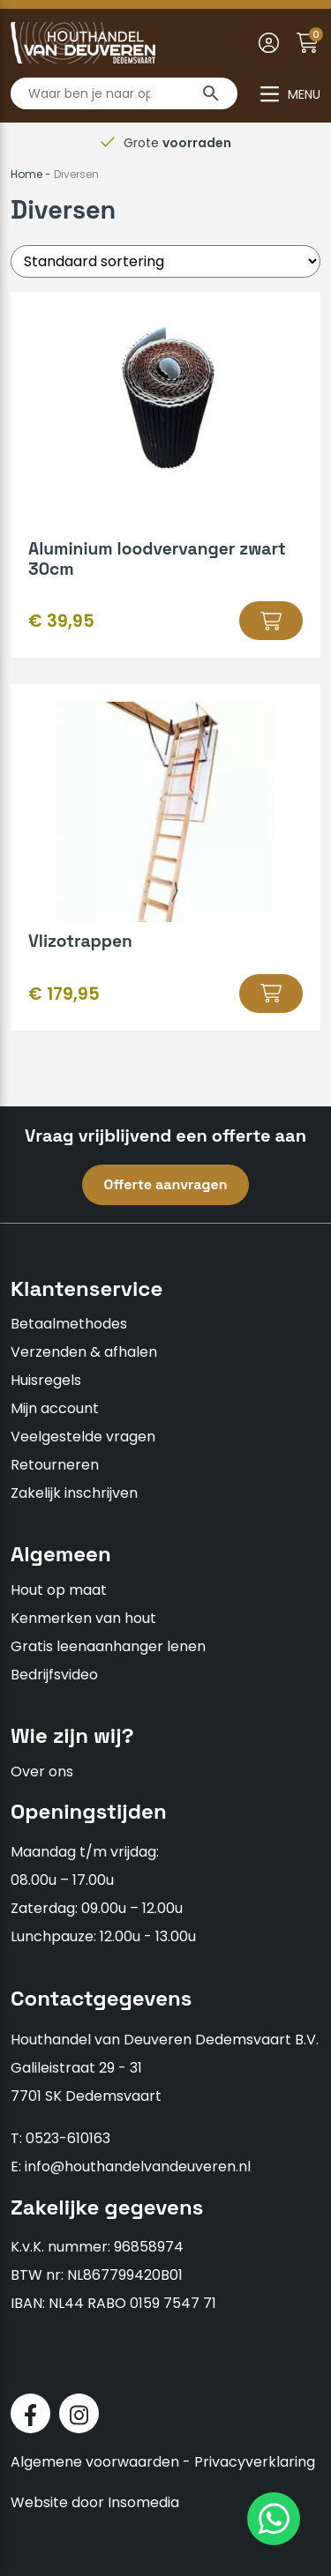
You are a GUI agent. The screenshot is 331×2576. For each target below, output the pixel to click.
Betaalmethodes (69, 1324)
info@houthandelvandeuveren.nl (138, 2166)
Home (26, 174)
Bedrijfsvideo (54, 1674)
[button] (271, 620)
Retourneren (55, 1465)
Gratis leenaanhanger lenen (108, 1646)
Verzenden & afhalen (84, 1352)
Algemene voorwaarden (95, 2462)
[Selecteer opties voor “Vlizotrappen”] (271, 993)
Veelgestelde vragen (83, 1436)
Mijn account (55, 1408)
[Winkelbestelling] (165, 261)
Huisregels (46, 1380)
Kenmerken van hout (83, 1618)
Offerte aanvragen (165, 1184)
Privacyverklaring (254, 2462)
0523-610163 (68, 2138)
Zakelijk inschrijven (74, 1493)
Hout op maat (59, 1590)
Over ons (42, 1771)
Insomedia (143, 2502)
